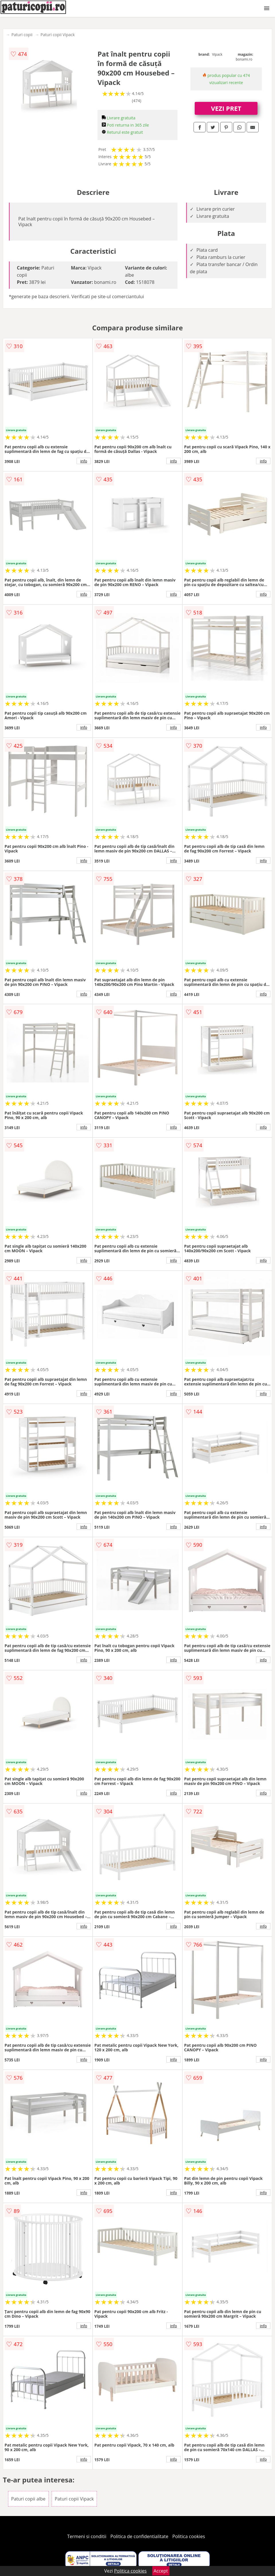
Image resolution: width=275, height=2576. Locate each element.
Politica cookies (188, 2536)
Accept (161, 2571)
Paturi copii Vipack (57, 34)
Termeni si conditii (86, 2536)
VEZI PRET (226, 108)
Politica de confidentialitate (139, 2536)
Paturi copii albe (28, 2499)
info (83, 461)
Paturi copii (21, 34)
